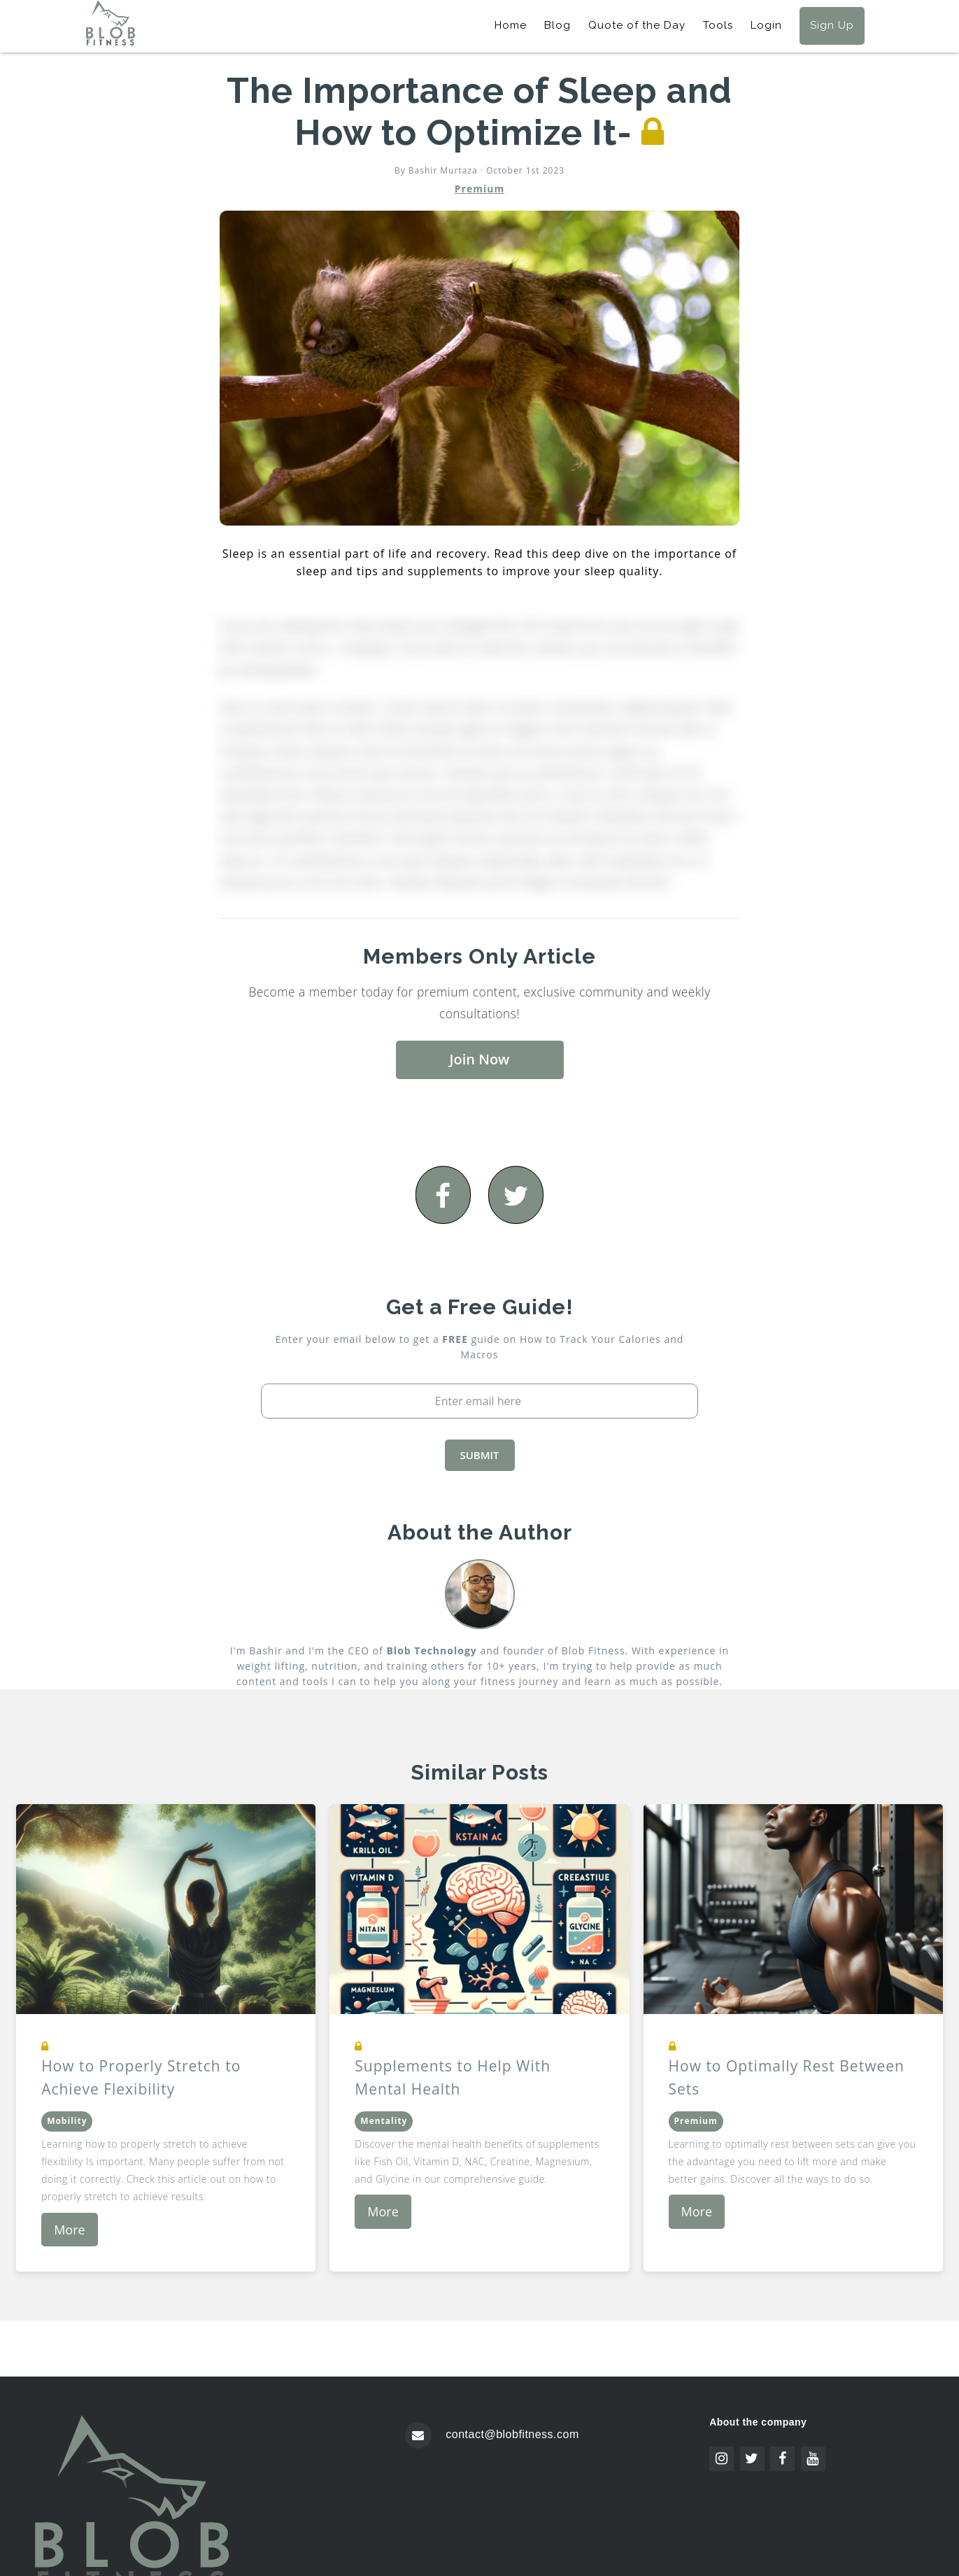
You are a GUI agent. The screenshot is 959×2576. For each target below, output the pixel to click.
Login (766, 25)
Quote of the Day (636, 25)
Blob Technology (431, 1650)
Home (511, 25)
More (69, 2229)
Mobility (67, 2121)
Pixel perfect (838, 2518)
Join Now (480, 1059)
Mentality (383, 2121)
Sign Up (832, 25)
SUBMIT (479, 1455)
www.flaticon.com (762, 2506)
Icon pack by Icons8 (769, 2480)
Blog (557, 25)
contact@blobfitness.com (512, 2434)
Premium (479, 188)
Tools (718, 25)
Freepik (822, 2493)
